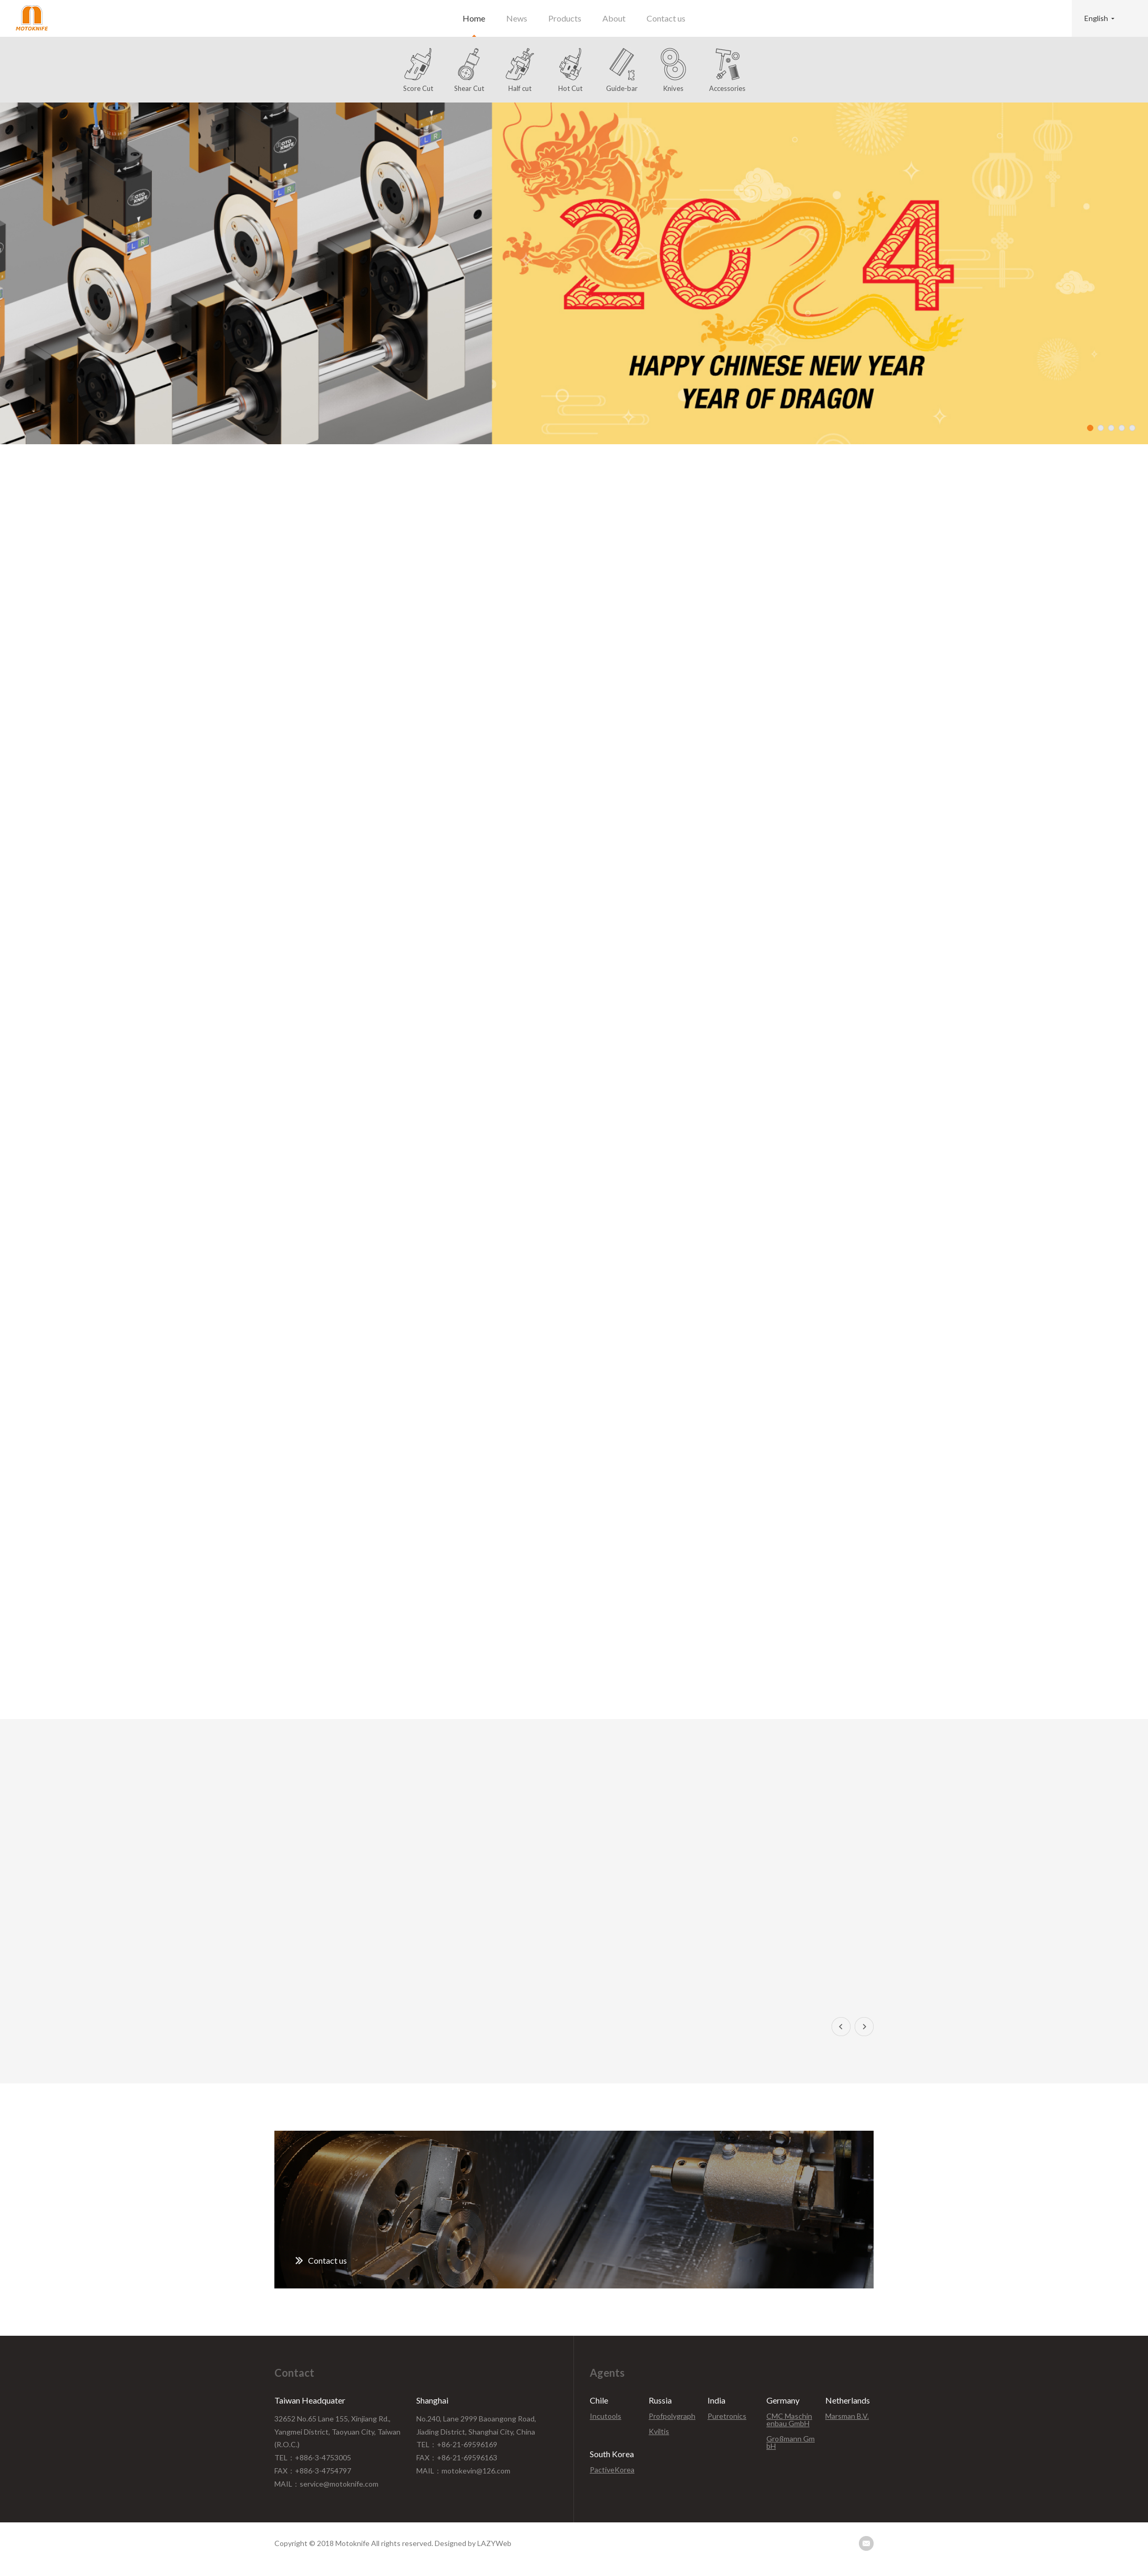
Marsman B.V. (847, 2416)
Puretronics (727, 2416)
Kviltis (659, 2431)
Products (564, 18)
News (516, 18)
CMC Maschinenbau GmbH (789, 2420)
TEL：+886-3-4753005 (312, 2457)
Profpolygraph (672, 2416)
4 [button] (1122, 428)
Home (474, 18)
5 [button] (1132, 428)
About (614, 18)
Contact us (666, 18)
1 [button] (1090, 428)
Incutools (605, 2416)
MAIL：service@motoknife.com (326, 2483)
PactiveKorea (612, 2469)
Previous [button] (841, 2026)
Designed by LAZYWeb (473, 2543)
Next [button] (864, 2026)
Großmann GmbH (790, 2442)
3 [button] (1111, 428)
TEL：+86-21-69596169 (456, 2444)
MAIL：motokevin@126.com (463, 2470)
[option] (574, 273)
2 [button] (1101, 428)
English (1096, 18)
